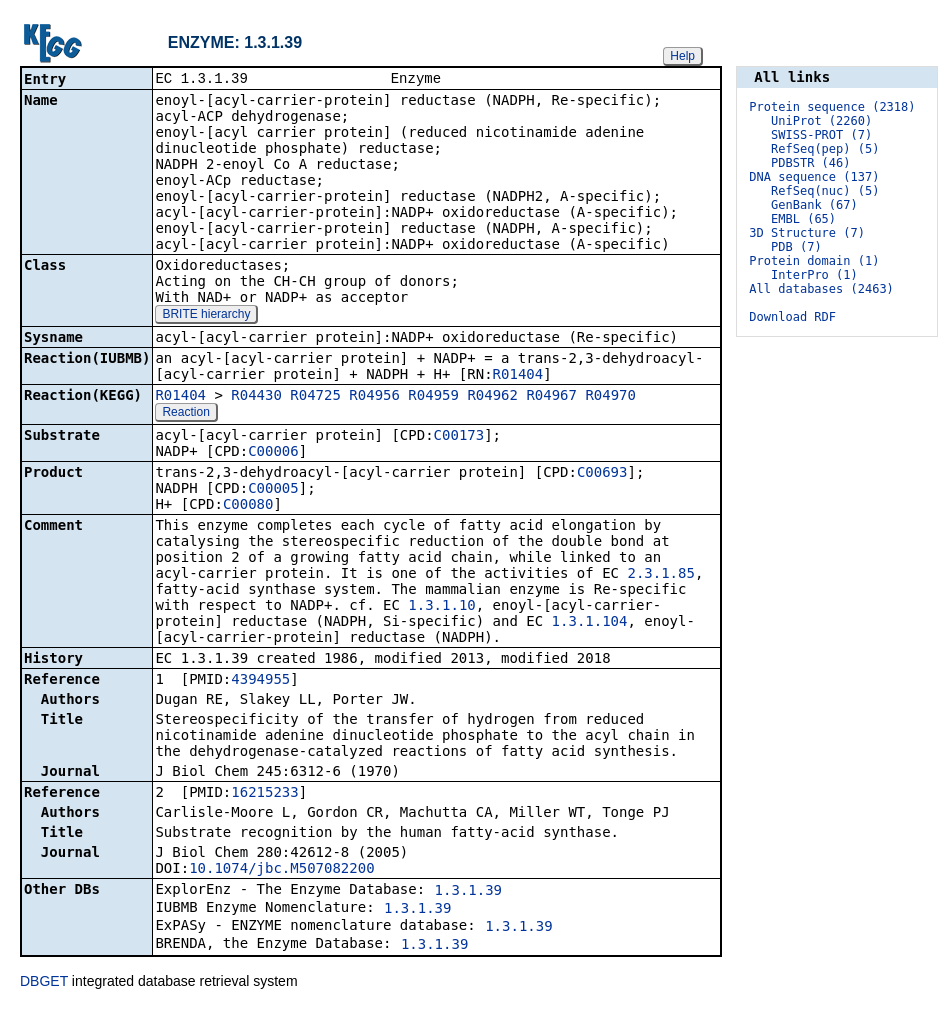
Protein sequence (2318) (832, 107)
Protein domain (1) (814, 261)
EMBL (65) (803, 219)
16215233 (264, 794)
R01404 (518, 376)
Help (682, 56)
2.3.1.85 (660, 575)
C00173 (459, 437)
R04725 (315, 397)
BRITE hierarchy (206, 316)
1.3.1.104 (590, 623)
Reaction (185, 414)
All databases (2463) (821, 289)
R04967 (551, 397)
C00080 (248, 506)
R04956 (374, 397)
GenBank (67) (814, 205)
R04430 (256, 397)
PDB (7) (796, 247)
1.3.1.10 (441, 607)
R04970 (610, 397)
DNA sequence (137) (814, 177)
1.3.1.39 (468, 892)
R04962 (492, 397)
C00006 (273, 453)
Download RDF (792, 317)
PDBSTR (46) (810, 163)
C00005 (273, 490)
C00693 (602, 474)
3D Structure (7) (807, 233)
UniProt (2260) (821, 121)
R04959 (433, 397)
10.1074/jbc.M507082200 (281, 870)
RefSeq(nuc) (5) (825, 191)
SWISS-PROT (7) (821, 135)
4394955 (260, 681)
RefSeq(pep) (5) (825, 149)
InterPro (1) (814, 275)
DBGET (44, 983)
